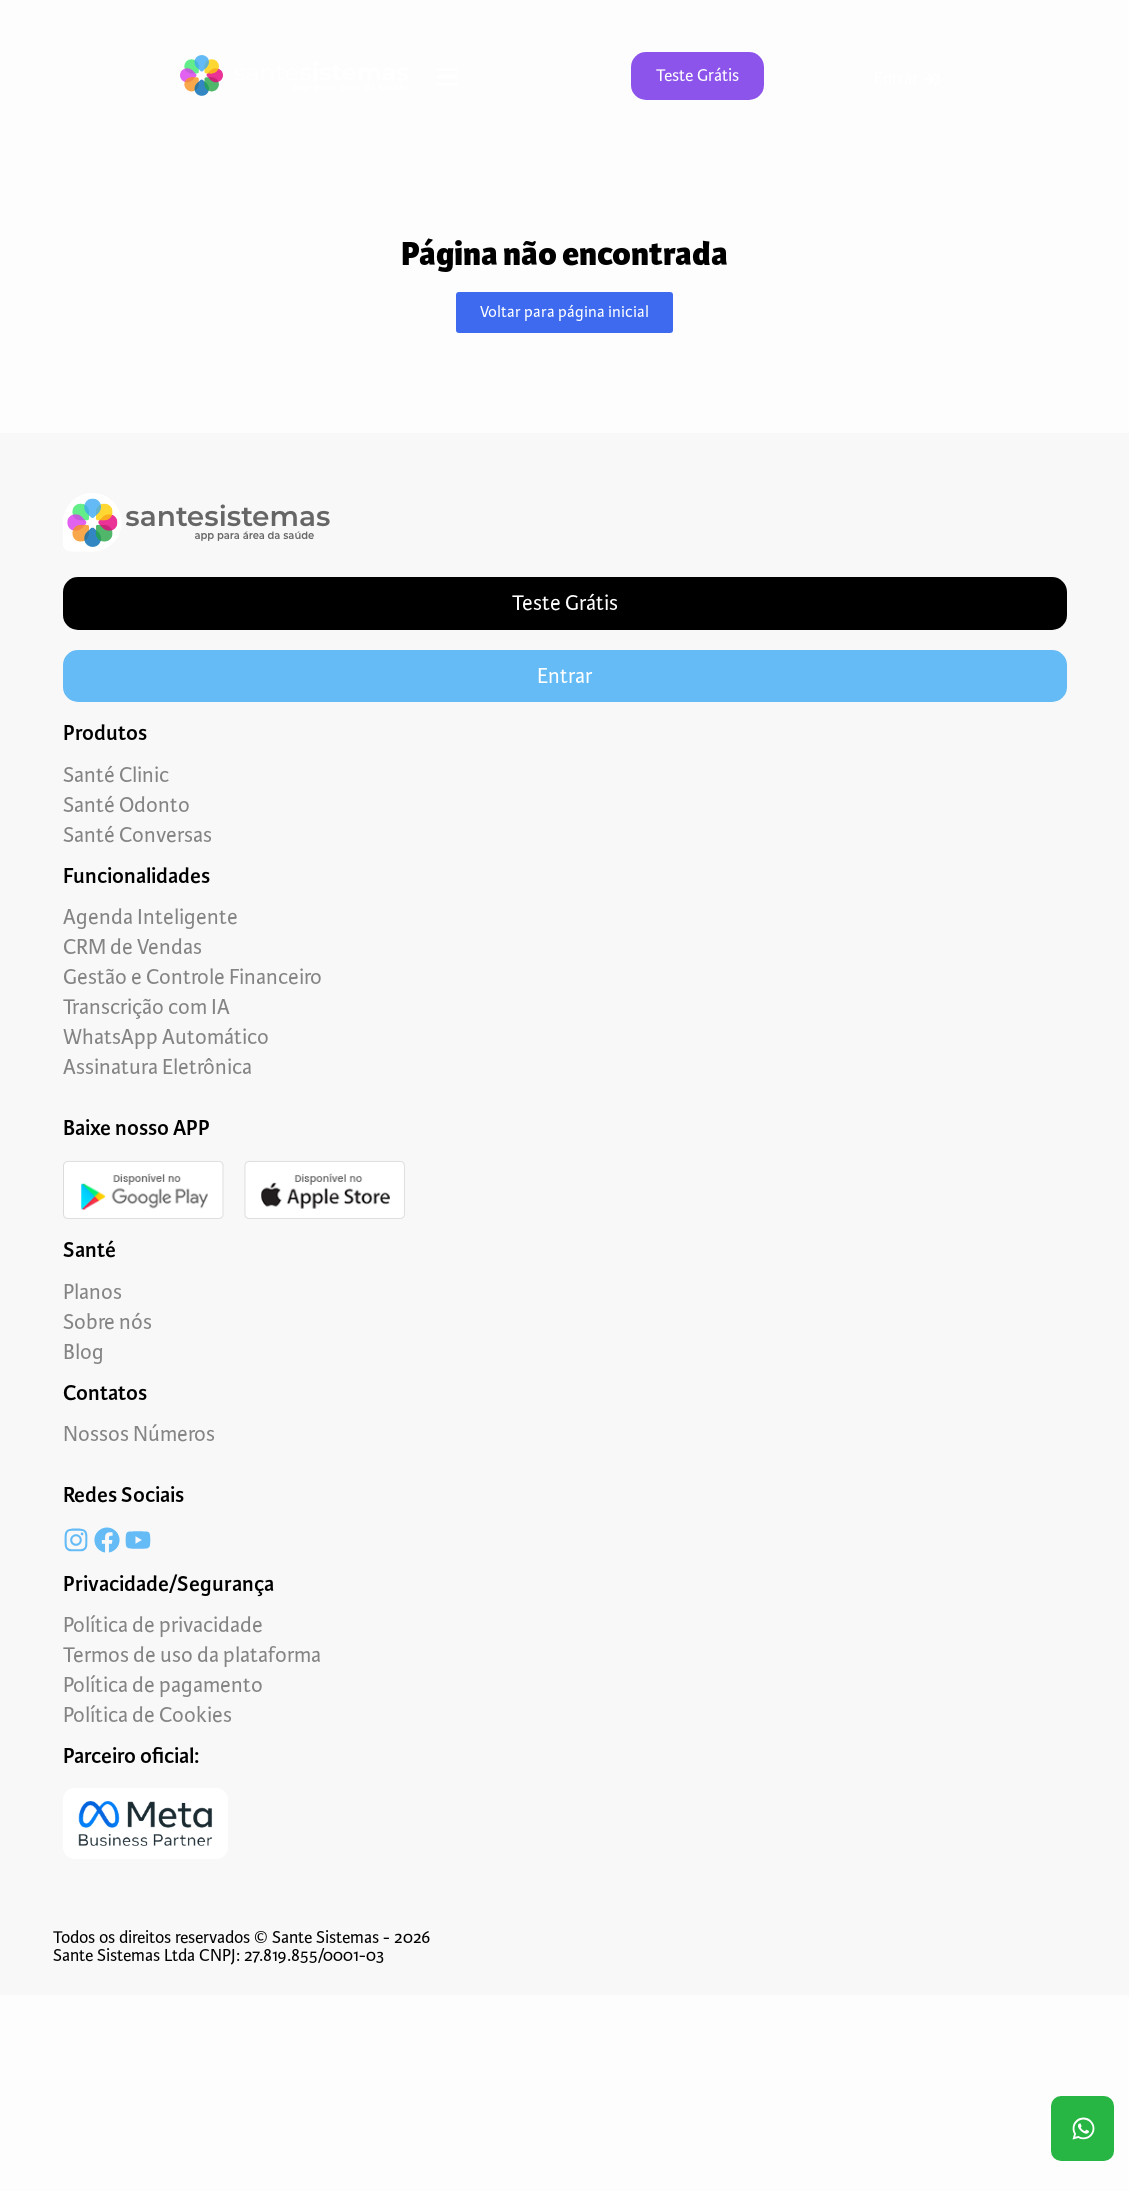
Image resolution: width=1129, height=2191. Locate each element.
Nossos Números (139, 1434)
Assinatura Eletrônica (157, 1067)
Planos (92, 1292)
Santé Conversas (137, 835)
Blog (83, 1352)
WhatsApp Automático (166, 1037)
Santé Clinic (116, 775)
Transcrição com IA (146, 1007)
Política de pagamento (163, 1685)
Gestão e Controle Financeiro (192, 977)
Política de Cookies (147, 1715)
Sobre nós (107, 1322)
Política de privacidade (163, 1625)
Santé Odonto (126, 805)
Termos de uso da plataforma (192, 1655)
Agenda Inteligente (150, 917)
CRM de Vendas (132, 947)
